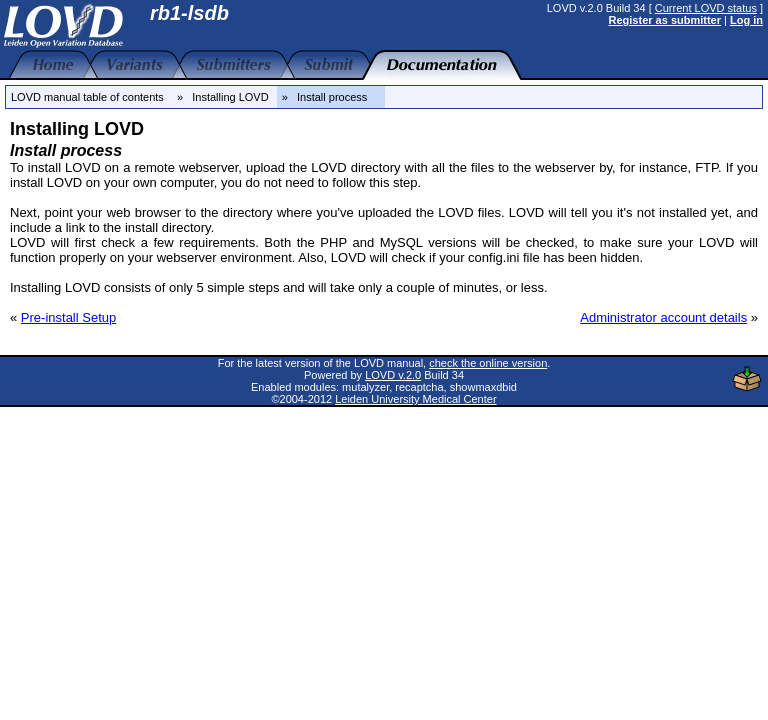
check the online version (488, 363)
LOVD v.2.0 (393, 375)
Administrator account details (663, 317)
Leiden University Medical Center (415, 399)
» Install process (331, 97)
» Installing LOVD (223, 97)
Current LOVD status (706, 8)
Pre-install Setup (68, 317)
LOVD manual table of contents (87, 97)
